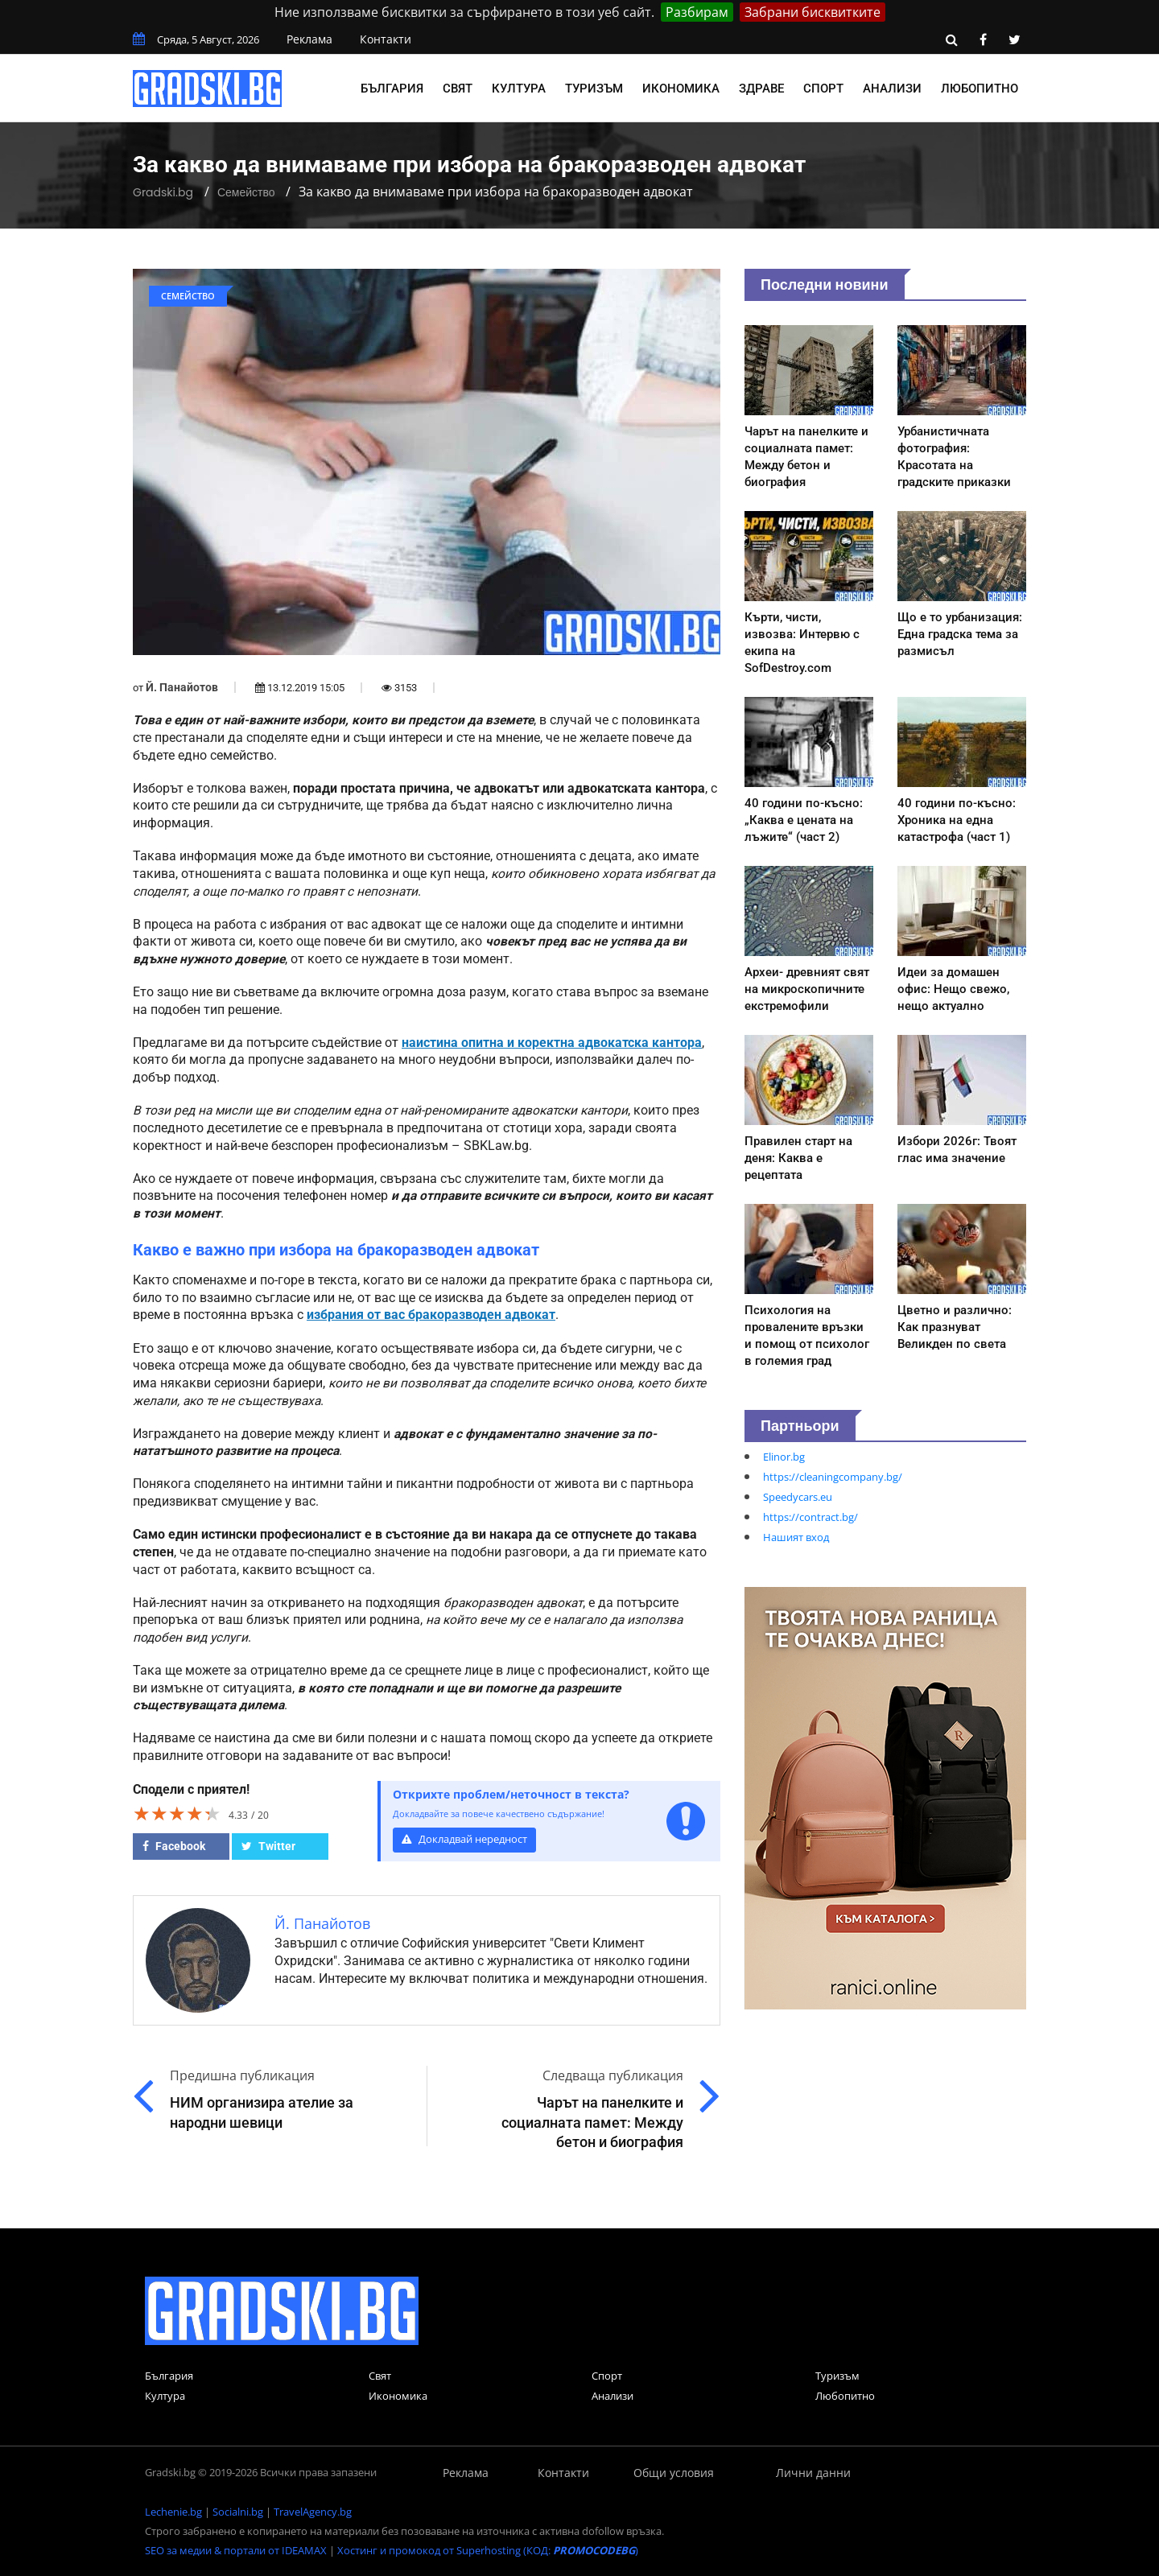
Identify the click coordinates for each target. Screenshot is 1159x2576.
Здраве (761, 88)
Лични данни (813, 2472)
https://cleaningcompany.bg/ (832, 1476)
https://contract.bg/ (810, 1517)
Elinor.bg (784, 1456)
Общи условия (673, 2472)
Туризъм (594, 88)
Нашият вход (796, 1537)
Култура (519, 88)
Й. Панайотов (182, 687)
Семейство (246, 192)
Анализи (892, 88)
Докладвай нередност (464, 1839)
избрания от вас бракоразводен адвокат (431, 1315)
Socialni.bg (237, 2511)
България (392, 88)
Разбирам (697, 12)
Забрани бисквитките (812, 12)
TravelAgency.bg (313, 2511)
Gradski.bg (163, 192)
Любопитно (979, 88)
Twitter (268, 1846)
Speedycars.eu (797, 1497)
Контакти (385, 39)
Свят (457, 88)
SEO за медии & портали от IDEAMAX (236, 2550)
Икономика (681, 88)
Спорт (823, 88)
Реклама (309, 39)
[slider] (177, 1813)
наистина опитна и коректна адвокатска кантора (552, 1043)
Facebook (173, 1846)
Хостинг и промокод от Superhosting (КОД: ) (487, 2550)
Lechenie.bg (173, 2511)
